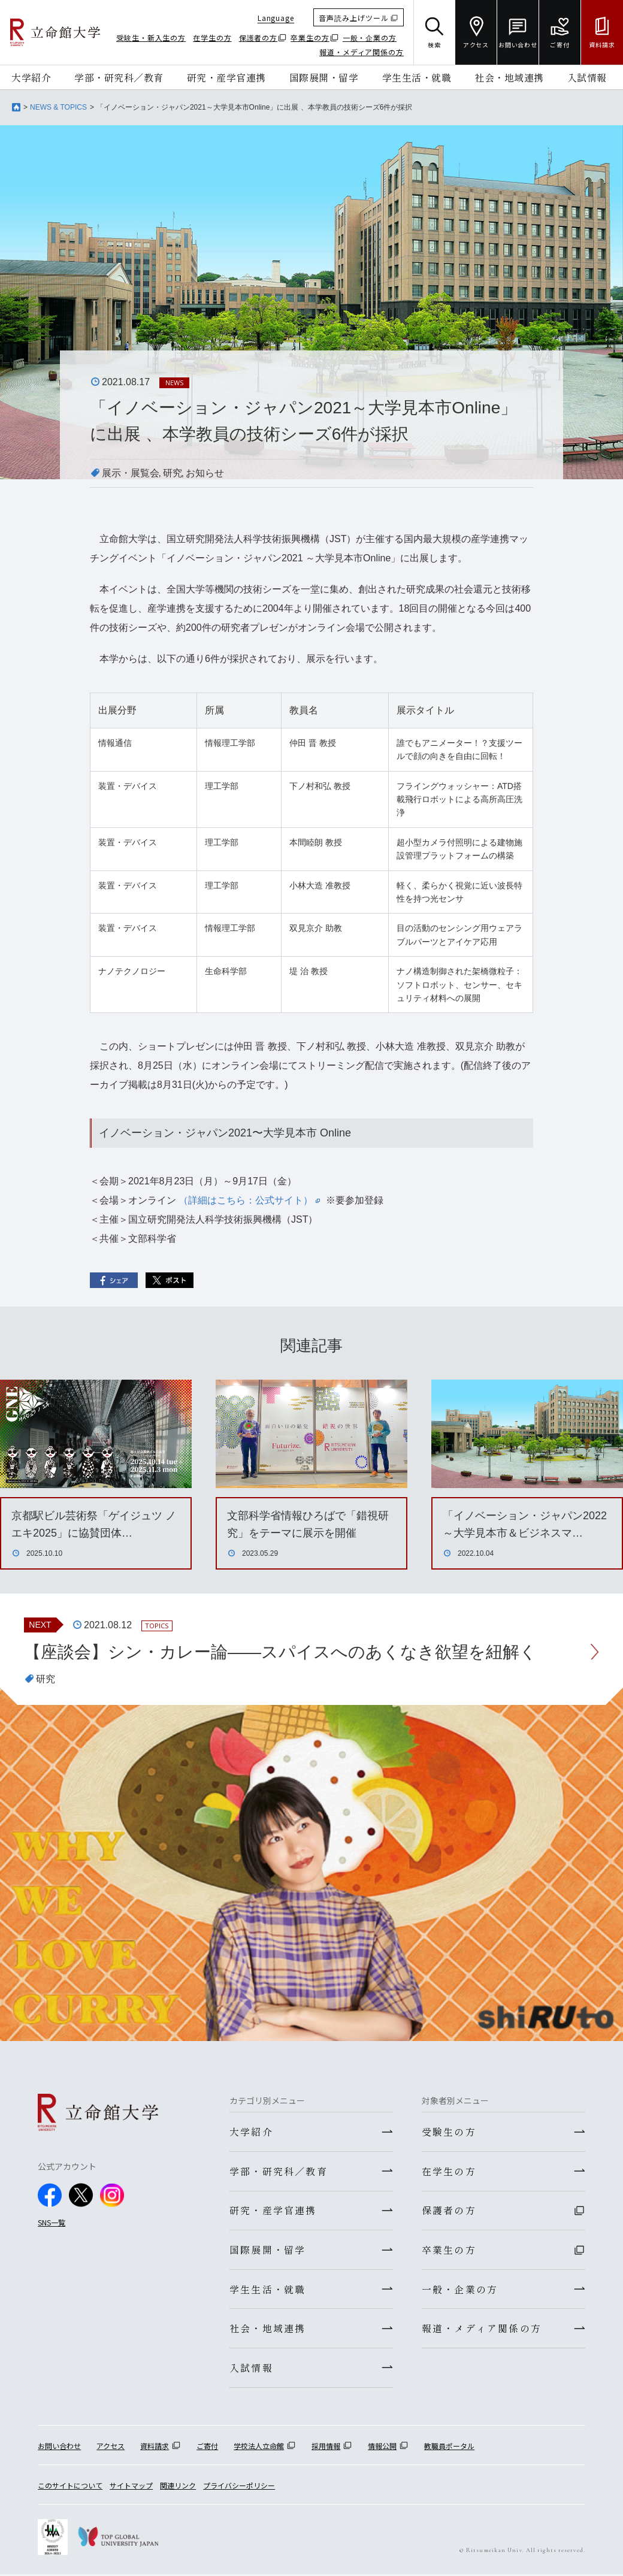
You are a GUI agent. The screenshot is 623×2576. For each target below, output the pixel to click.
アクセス (110, 2447)
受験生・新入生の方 (151, 37)
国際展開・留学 (324, 77)
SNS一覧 (51, 2222)
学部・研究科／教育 (119, 77)
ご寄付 (207, 2447)
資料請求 (154, 2447)
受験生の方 (449, 2131)
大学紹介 (31, 77)
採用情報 (326, 2447)
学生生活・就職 (417, 77)
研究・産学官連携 (226, 77)
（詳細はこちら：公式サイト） (249, 1200)
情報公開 (382, 2447)
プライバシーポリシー (239, 2487)
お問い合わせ (59, 2447)
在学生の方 (212, 37)
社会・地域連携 (509, 77)
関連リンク (178, 2487)
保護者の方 (258, 37)
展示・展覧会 (130, 473)
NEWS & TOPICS (58, 107)
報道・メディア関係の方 (361, 52)
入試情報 (587, 77)
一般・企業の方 (370, 37)
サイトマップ (131, 2487)
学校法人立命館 (259, 2447)
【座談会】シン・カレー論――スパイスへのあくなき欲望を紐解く (280, 1652)
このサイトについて (70, 2487)
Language (276, 18)
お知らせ (205, 473)
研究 (172, 473)
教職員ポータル (449, 2447)
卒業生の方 (310, 37)
